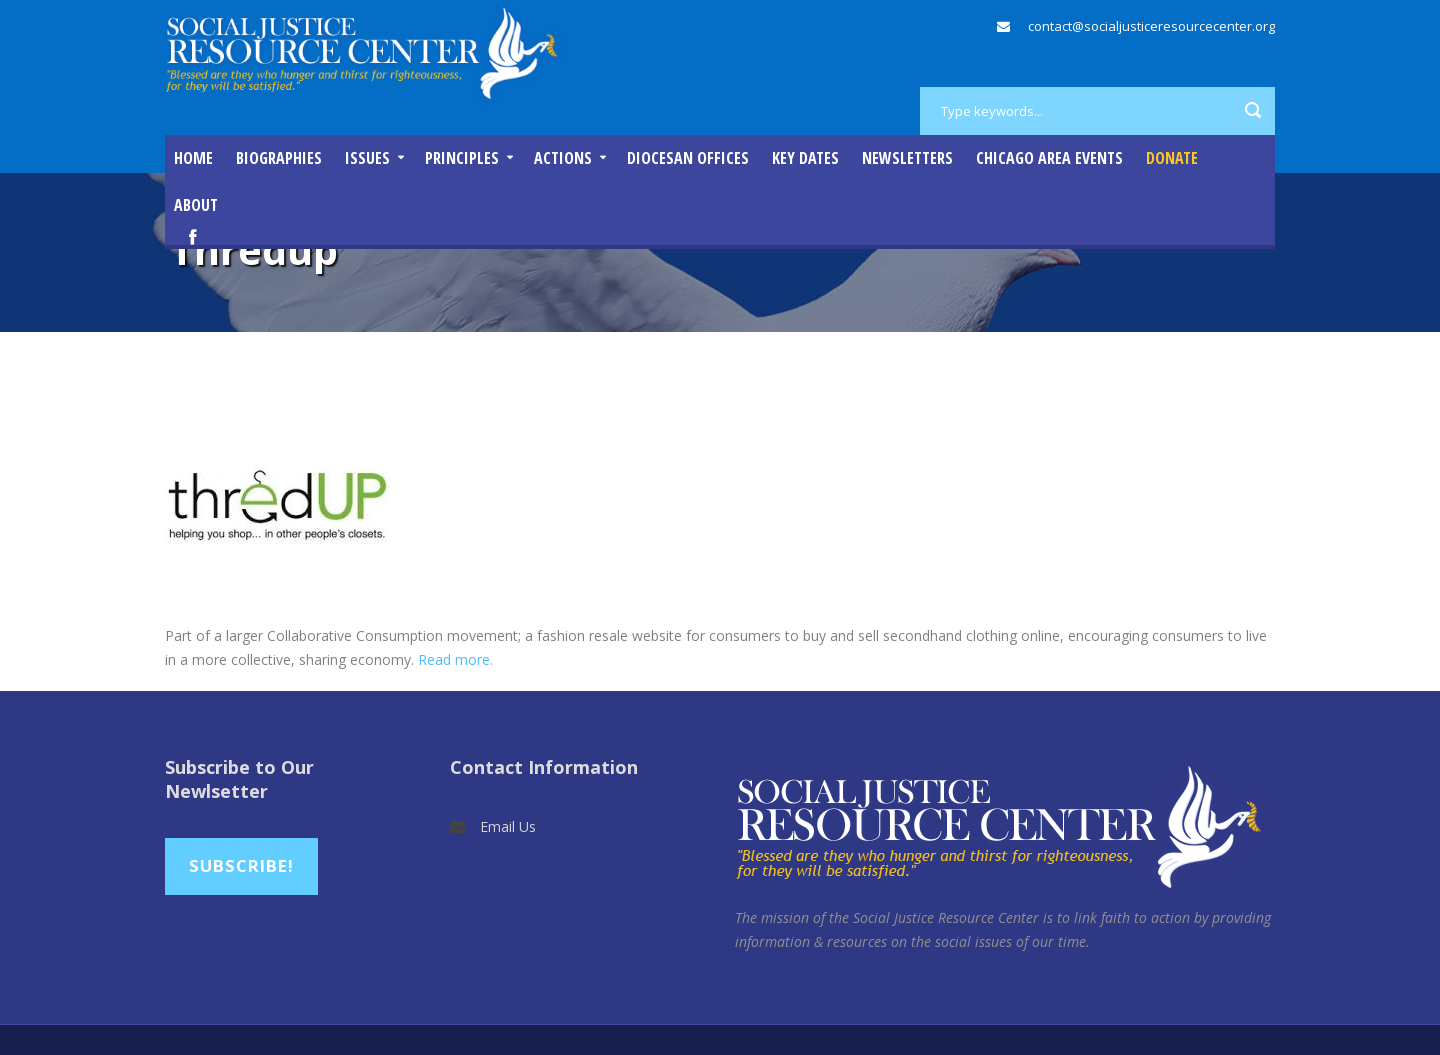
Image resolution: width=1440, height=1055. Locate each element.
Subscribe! (241, 865)
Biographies (279, 158)
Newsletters (907, 158)
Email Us (508, 826)
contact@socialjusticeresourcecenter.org (1151, 26)
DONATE (1172, 158)
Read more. (455, 659)
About (196, 205)
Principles (462, 158)
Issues (367, 158)
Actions (563, 158)
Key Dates (805, 158)
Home (193, 158)
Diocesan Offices (688, 158)
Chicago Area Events (1049, 158)
